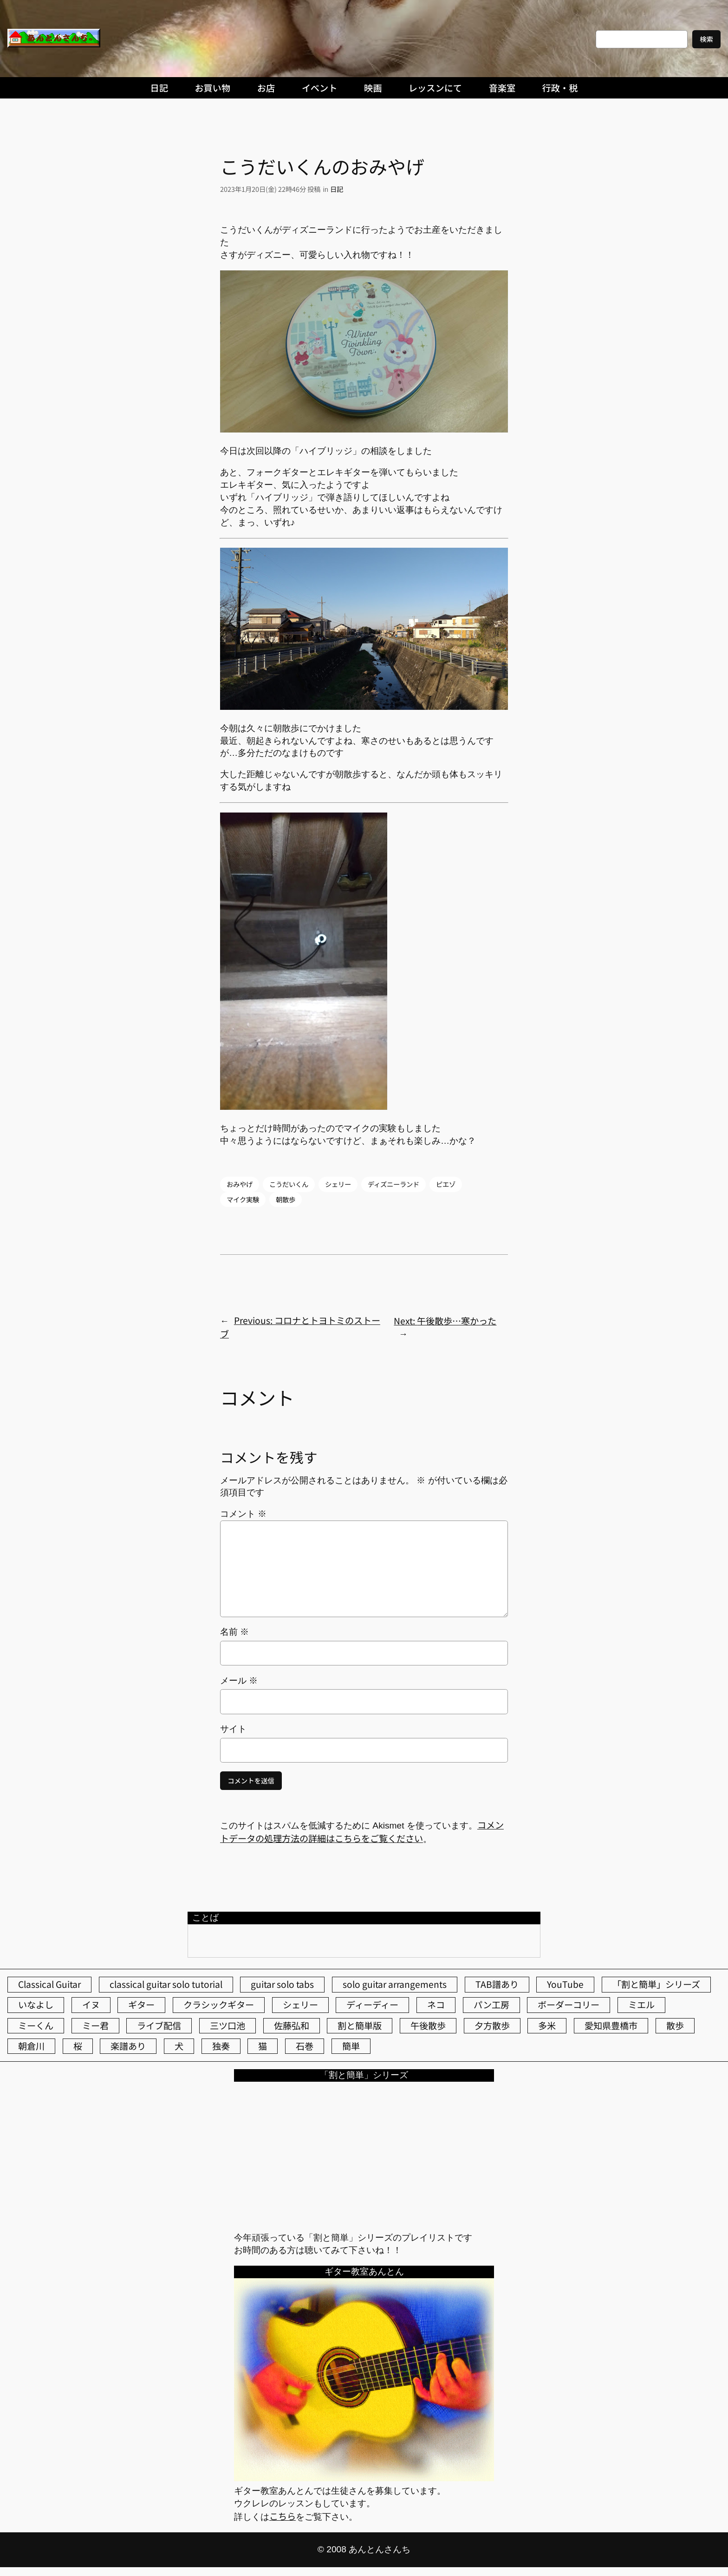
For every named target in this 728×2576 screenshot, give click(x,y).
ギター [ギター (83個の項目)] (141, 2004)
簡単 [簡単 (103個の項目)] (351, 2045)
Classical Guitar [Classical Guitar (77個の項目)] (49, 1984)
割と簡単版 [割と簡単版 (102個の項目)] (360, 2025)
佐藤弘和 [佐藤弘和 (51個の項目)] (291, 2025)
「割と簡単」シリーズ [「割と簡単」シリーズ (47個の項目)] (656, 1984)
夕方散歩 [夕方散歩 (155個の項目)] (492, 2025)
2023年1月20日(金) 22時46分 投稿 (270, 189)
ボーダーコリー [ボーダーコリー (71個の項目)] (568, 2004)
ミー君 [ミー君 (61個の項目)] (95, 2025)
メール (239, 1680)
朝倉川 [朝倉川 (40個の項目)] (31, 2045)
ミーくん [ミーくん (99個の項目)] (35, 2025)
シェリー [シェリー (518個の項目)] (300, 2004)
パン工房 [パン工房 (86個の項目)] (491, 2004)
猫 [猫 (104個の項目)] (262, 2045)
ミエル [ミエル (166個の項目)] (641, 2004)
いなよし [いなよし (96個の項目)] (35, 2004)
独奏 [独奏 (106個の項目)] (221, 2045)
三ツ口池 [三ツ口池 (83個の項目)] (227, 2025)
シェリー (338, 1184)
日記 (336, 189)
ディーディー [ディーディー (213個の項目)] (372, 2004)
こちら (282, 2516)
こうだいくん (288, 1184)
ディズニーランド (393, 1184)
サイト (233, 1729)
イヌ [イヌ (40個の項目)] (91, 2004)
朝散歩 (285, 1199)
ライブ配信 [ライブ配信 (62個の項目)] (159, 2025)
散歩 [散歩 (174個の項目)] (675, 2025)
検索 (706, 39)
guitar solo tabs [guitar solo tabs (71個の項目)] (282, 1984)
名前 (234, 1632)
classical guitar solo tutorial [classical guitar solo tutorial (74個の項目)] (166, 1984)
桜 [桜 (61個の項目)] (77, 2045)
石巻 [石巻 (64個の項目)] (304, 2045)
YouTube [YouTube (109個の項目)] (565, 1984)
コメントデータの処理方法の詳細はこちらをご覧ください (362, 1831)
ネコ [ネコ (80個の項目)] (436, 2004)
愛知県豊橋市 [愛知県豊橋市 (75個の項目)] (611, 2025)
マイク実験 (243, 1199)
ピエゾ (445, 1184)
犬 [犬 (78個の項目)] (179, 2045)
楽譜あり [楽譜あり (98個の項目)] (128, 2045)
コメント (243, 1514)
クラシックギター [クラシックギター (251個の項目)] (218, 2004)
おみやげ (240, 1184)
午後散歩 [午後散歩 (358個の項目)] (428, 2025)
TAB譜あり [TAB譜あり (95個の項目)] (497, 1984)
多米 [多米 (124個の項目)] (547, 2025)
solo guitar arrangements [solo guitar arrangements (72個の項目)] (395, 1984)
